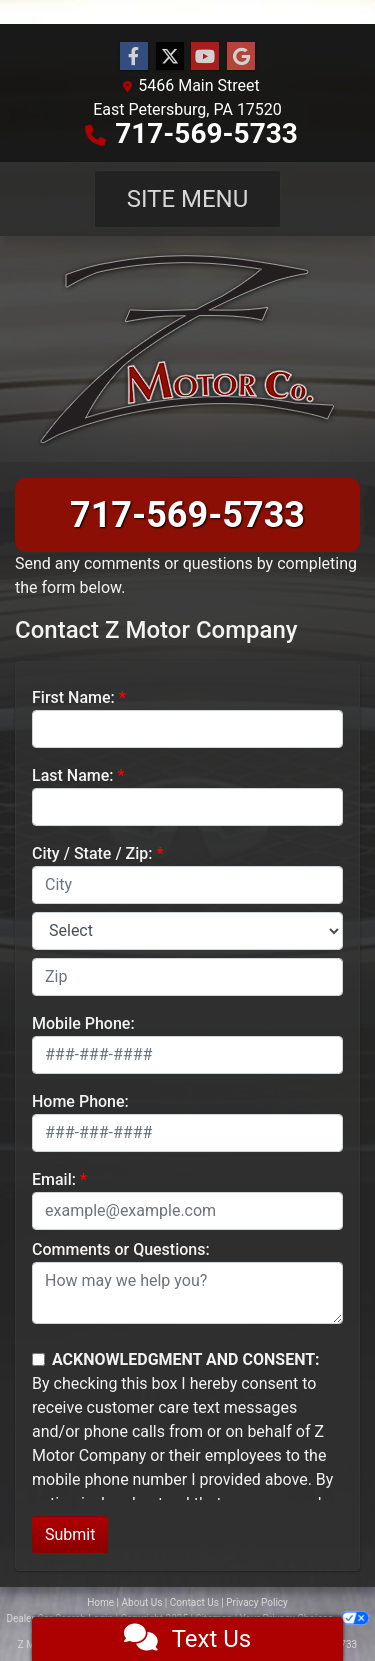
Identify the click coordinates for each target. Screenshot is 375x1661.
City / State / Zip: (92, 853)
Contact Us (194, 1602)
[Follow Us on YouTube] (205, 57)
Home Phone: (80, 1101)
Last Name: (73, 775)
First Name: (73, 697)
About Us (142, 1602)
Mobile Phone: (83, 1023)
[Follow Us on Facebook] (134, 57)
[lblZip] (187, 977)
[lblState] (187, 931)
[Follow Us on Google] (241, 57)
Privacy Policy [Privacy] (257, 1602)
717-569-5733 (206, 133)
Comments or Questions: (121, 1249)
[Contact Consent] (38, 1359)
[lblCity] (187, 885)
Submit (70, 1534)
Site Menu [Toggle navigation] (188, 199)
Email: (54, 1179)
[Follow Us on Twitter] (170, 57)
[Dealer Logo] (187, 349)
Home (100, 1602)
